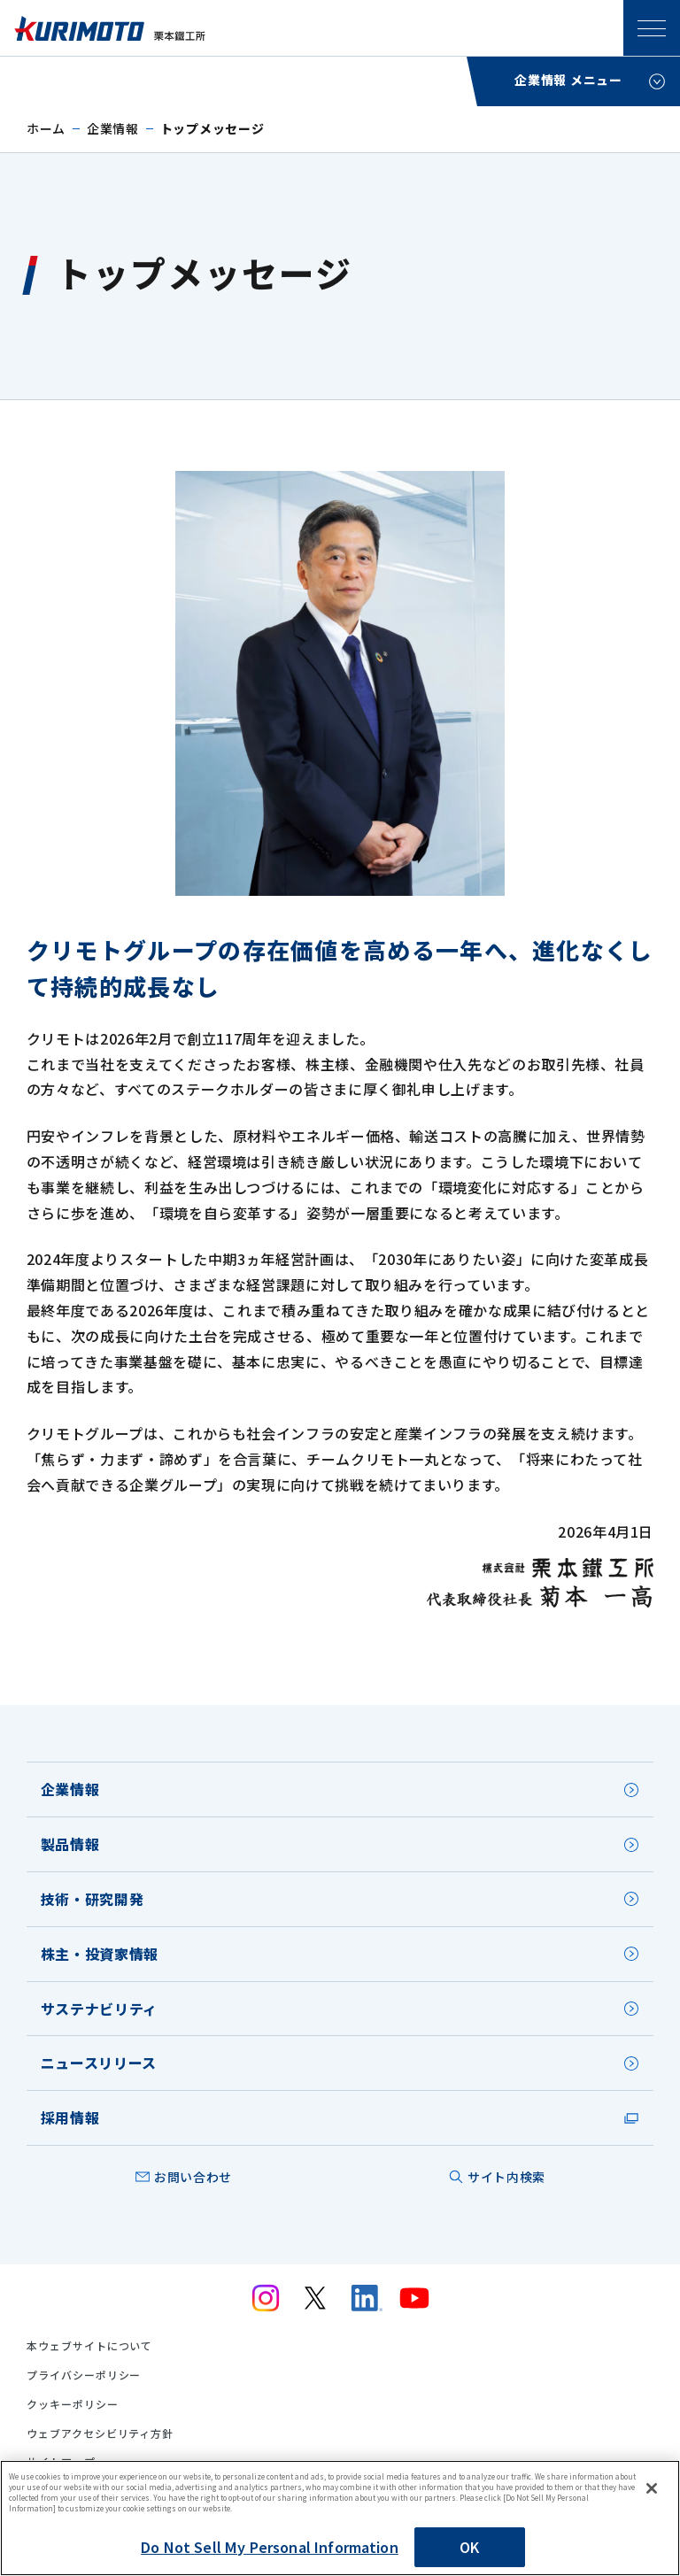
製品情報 (70, 1844)
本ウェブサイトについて (90, 2346)
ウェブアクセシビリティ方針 (100, 2433)
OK (469, 2546)
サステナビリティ (99, 2008)
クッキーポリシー (73, 2404)
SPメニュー (651, 28)
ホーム (46, 128)
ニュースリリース (99, 2062)
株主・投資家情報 (99, 1953)
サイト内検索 (506, 2177)
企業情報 (113, 128)
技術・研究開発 (92, 1898)
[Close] (651, 2488)
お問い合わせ (193, 2177)
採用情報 (70, 2117)
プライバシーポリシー (84, 2375)
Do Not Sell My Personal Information (269, 2546)
